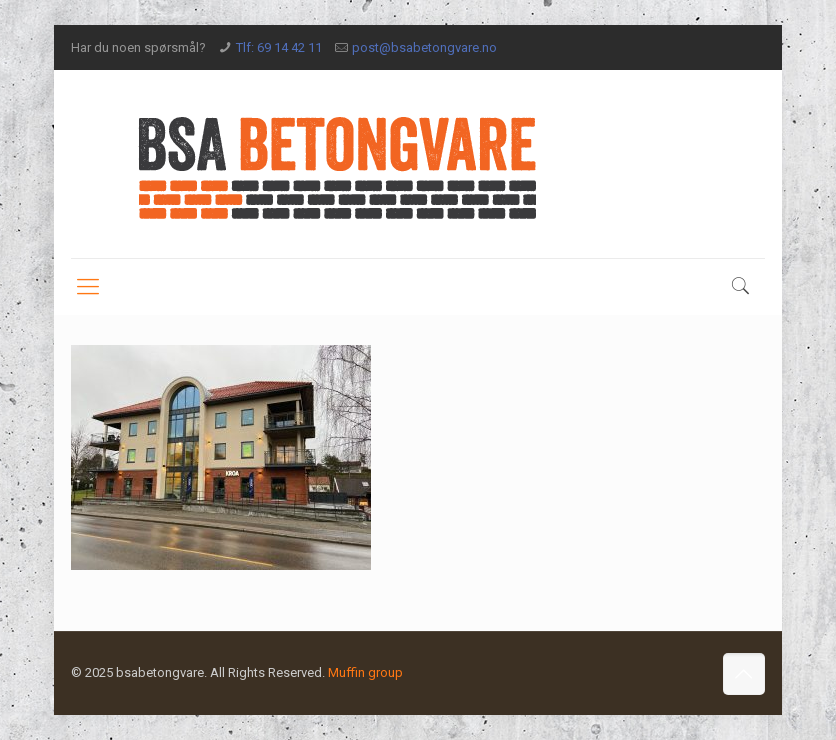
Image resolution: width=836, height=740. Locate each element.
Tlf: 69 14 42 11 (279, 47)
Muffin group (365, 672)
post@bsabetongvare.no (424, 47)
